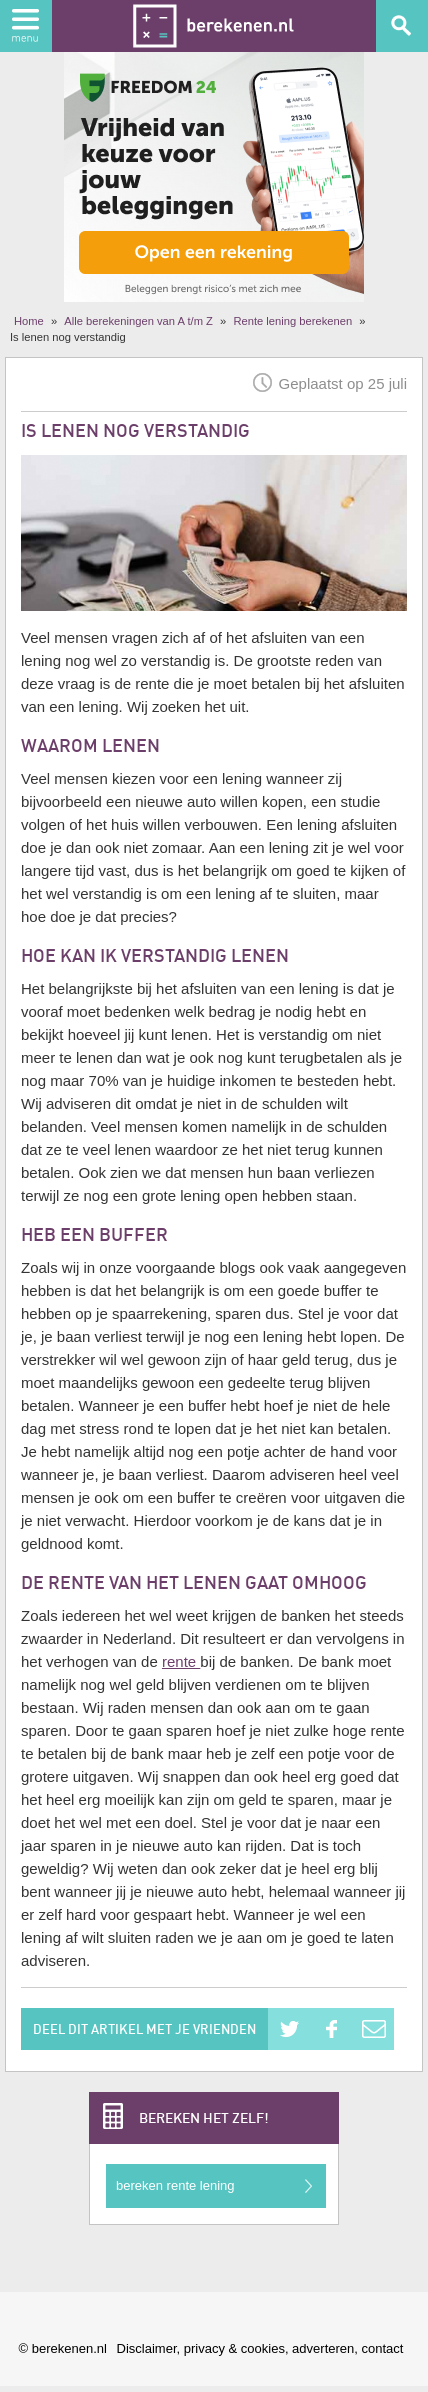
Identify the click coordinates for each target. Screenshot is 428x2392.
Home (29, 321)
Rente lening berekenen (292, 321)
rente (181, 1661)
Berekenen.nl (214, 26)
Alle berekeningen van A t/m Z (138, 321)
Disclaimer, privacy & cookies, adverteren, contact (260, 2348)
